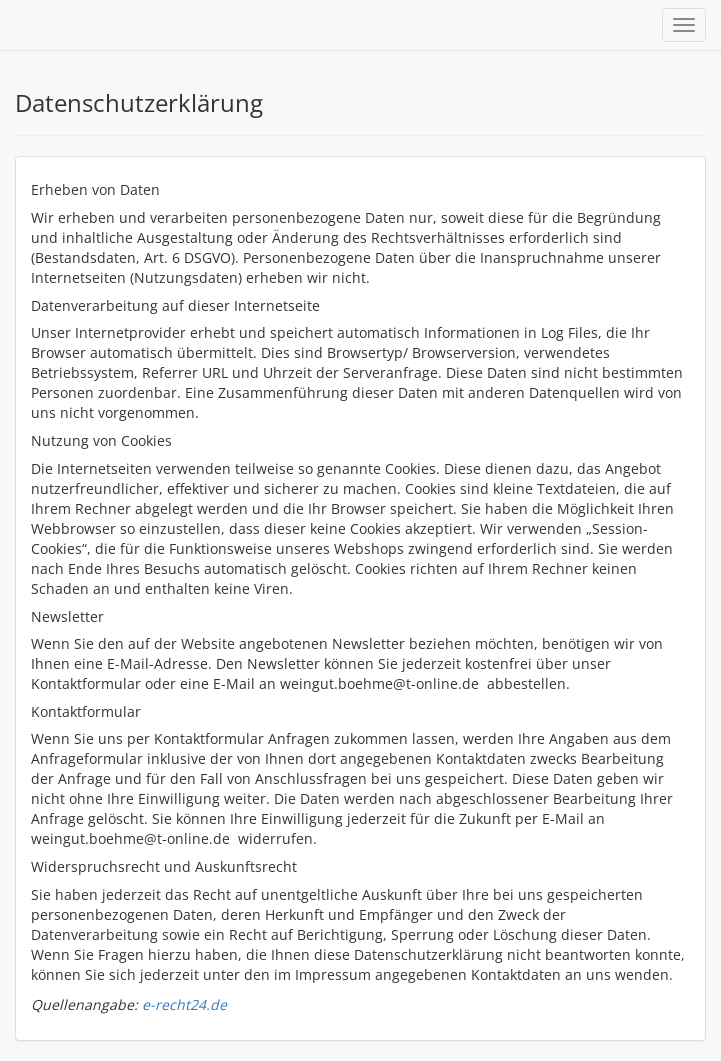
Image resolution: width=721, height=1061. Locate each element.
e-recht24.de (184, 1004)
